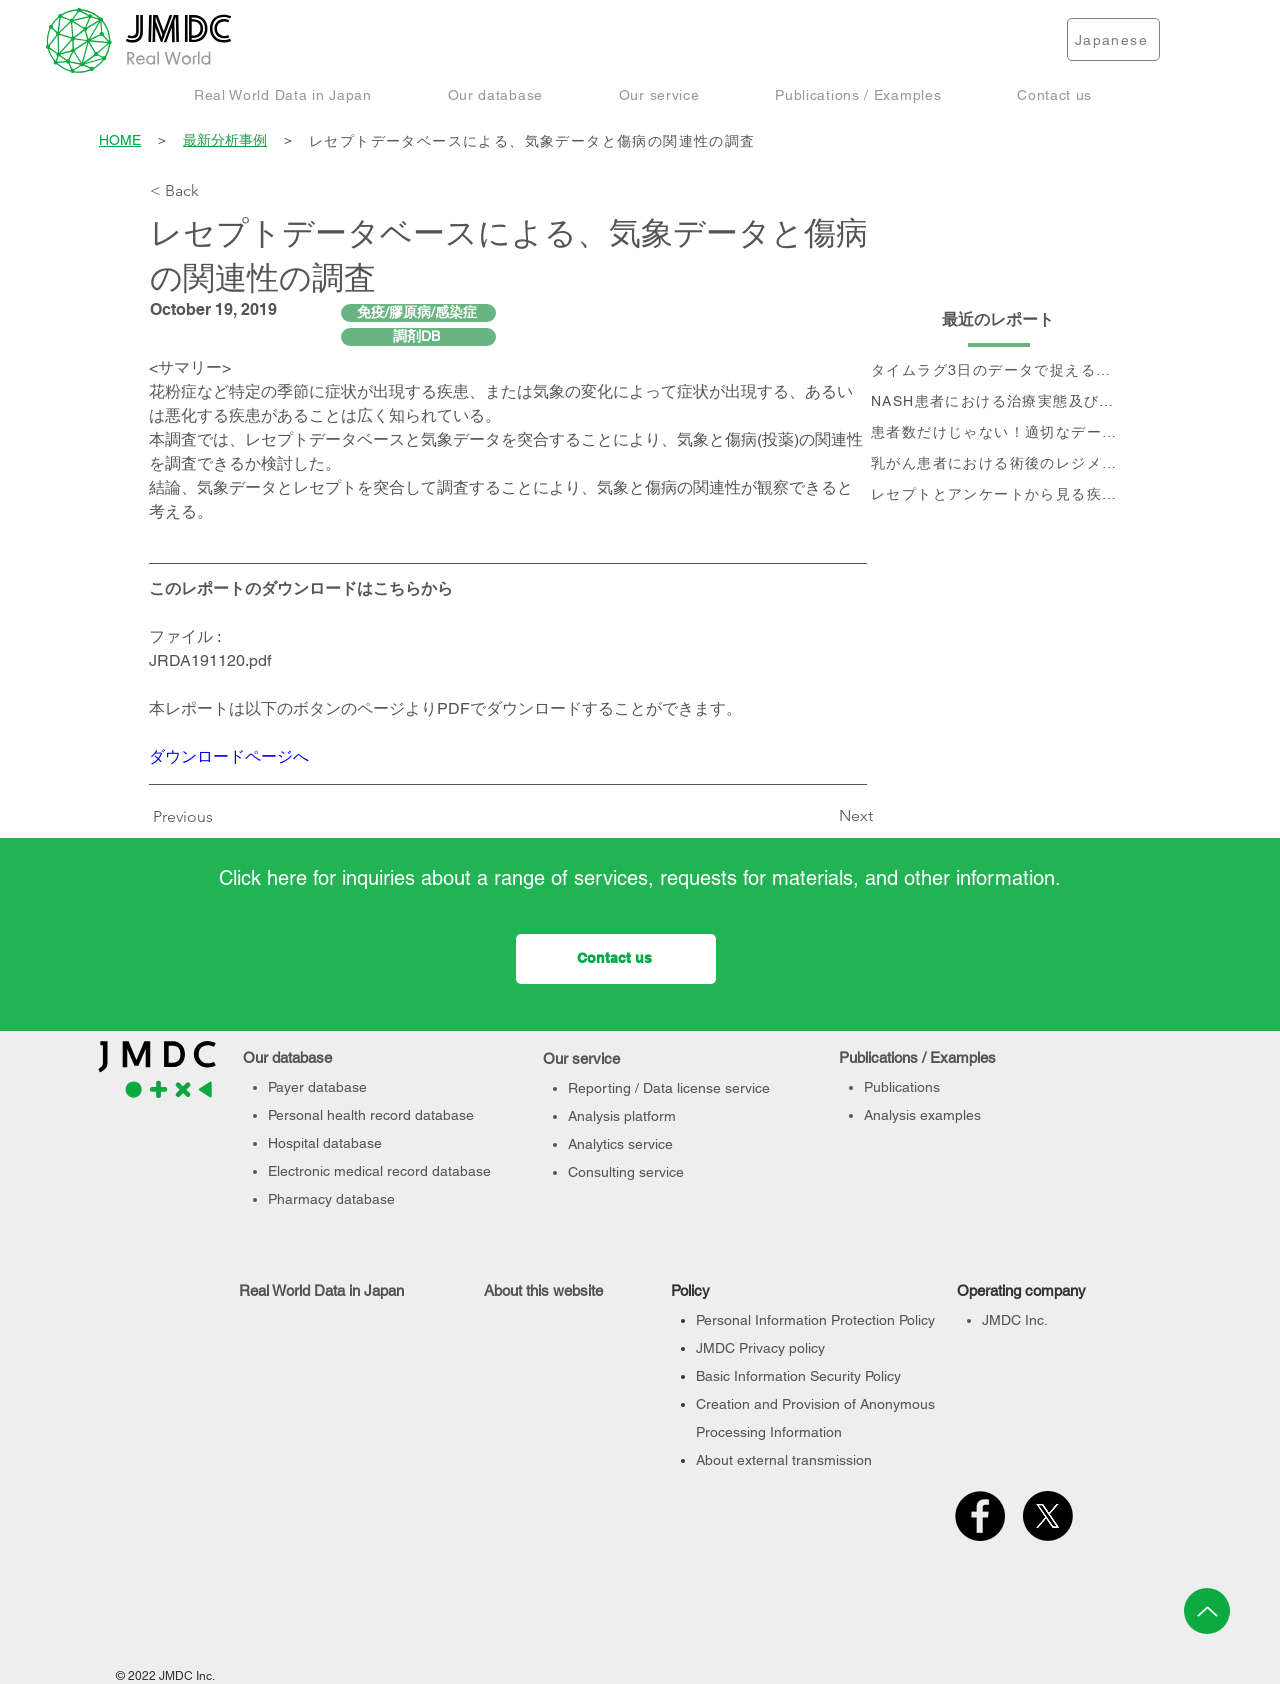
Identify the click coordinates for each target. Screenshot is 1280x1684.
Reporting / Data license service (669, 1088)
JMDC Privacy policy (760, 1348)
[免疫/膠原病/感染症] (418, 313)
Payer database (317, 1087)
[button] (283, 94)
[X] (1048, 1516)
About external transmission (784, 1460)
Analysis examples (922, 1115)
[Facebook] (980, 1516)
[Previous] (188, 818)
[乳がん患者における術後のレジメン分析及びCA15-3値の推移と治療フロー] (999, 464)
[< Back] (216, 191)
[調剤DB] (418, 337)
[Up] (1207, 1611)
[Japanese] (1113, 39)
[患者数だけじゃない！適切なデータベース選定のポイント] (999, 433)
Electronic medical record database (379, 1171)
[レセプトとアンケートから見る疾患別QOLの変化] (999, 495)
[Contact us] (616, 959)
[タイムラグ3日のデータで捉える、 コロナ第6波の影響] (999, 371)
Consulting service (626, 1172)
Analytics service (620, 1144)
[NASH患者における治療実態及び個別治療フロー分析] (999, 402)
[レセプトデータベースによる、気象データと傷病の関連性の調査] (719, 141)
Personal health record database (371, 1115)
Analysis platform (622, 1116)
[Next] (823, 817)
